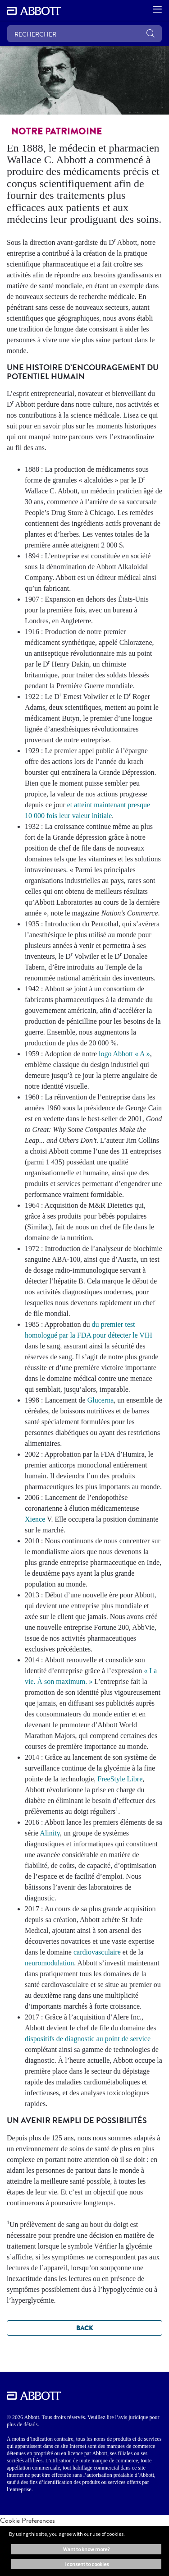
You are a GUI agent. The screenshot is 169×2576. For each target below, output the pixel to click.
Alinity (49, 1833)
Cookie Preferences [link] (27, 2520)
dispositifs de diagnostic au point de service (88, 2038)
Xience (35, 1519)
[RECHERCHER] (84, 33)
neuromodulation (49, 1963)
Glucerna (100, 1400)
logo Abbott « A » (124, 1054)
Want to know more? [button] (86, 2549)
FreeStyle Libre (119, 1779)
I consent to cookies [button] (86, 2564)
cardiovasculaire (97, 1952)
